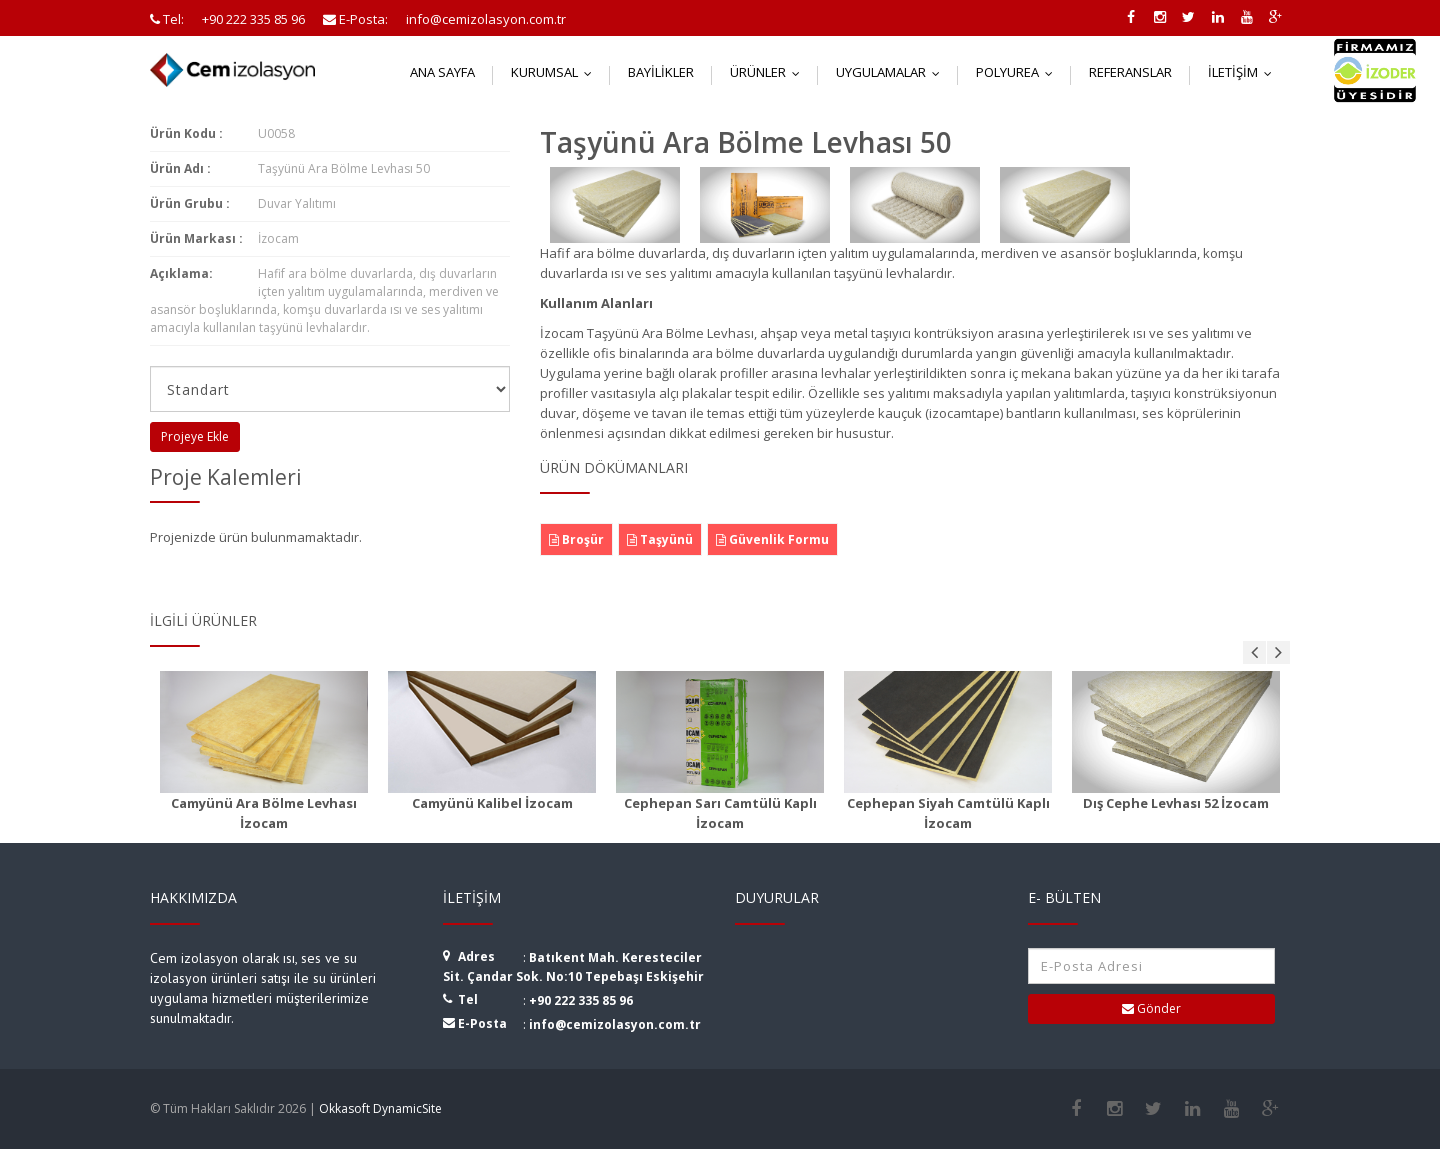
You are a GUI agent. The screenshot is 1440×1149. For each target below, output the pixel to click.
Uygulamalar (892, 72)
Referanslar (1130, 72)
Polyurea (1019, 72)
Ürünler (769, 72)
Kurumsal (556, 72)
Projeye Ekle (195, 436)
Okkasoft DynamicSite (380, 1108)
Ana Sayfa (442, 72)
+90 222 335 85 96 (581, 1000)
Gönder (1151, 1008)
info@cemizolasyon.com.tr (615, 1024)
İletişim (1244, 72)
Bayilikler (661, 72)
